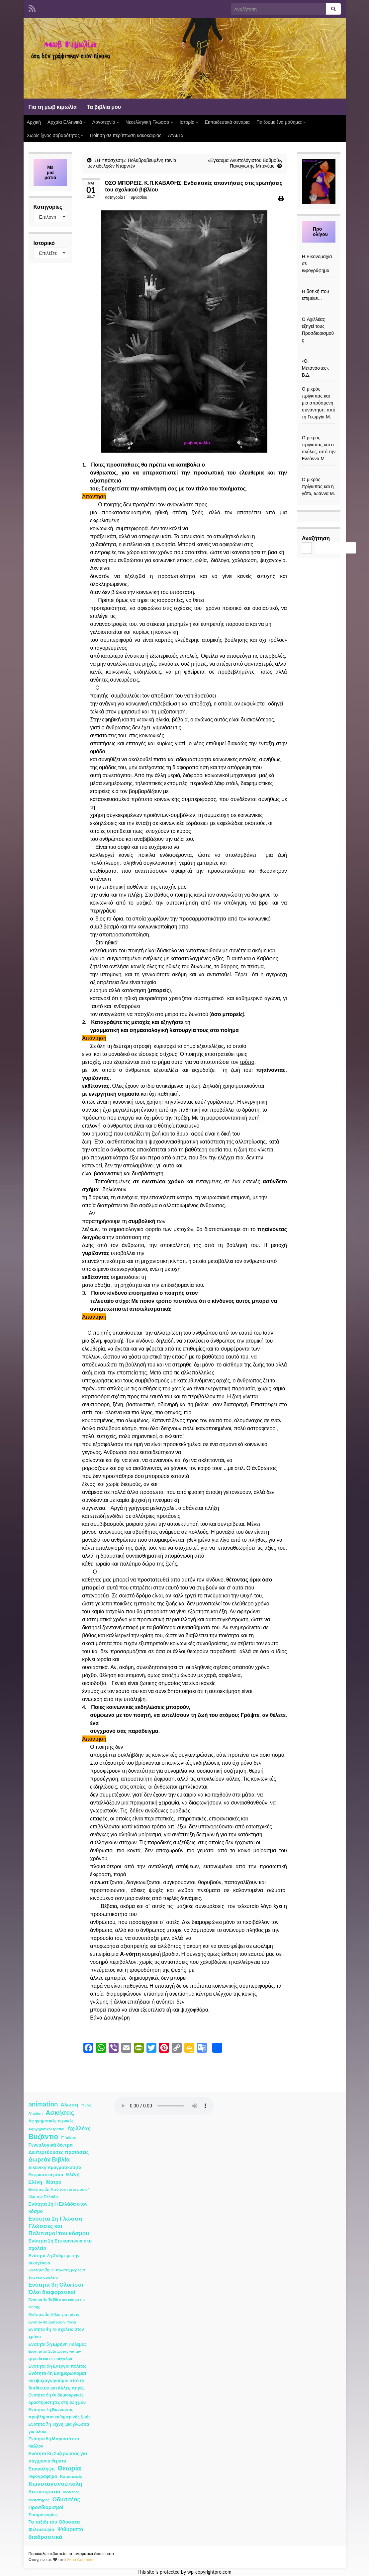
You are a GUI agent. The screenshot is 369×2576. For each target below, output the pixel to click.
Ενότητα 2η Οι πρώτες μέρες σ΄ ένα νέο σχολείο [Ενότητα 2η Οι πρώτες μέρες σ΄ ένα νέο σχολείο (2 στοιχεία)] (58, 2273)
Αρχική (34, 122)
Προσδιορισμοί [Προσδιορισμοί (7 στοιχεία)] (46, 2507)
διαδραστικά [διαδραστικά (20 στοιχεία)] (45, 2536)
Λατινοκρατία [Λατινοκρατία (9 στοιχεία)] (44, 2491)
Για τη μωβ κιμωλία (53, 107)
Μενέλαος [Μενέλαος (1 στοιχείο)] (71, 2492)
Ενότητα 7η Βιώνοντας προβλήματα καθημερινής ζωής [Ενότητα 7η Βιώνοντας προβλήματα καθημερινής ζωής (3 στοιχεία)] (60, 2413)
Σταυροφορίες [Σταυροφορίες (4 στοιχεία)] (43, 2514)
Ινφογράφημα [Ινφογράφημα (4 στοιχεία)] (43, 2476)
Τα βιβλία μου (104, 107)
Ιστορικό (44, 243)
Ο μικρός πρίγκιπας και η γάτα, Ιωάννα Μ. (318, 486)
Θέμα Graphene (81, 2559)
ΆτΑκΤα (175, 135)
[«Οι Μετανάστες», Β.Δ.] (319, 353)
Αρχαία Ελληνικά (66, 122)
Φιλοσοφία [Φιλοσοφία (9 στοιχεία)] (42, 2529)
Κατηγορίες (48, 206)
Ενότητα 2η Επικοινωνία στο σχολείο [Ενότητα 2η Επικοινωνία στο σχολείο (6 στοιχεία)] (60, 2244)
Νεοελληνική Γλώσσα (149, 122)
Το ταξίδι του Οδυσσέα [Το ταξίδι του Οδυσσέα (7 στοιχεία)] (54, 2522)
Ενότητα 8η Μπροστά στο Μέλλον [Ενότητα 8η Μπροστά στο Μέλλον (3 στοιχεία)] (54, 2442)
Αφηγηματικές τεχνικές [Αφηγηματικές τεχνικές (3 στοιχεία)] (51, 2120)
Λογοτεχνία (105, 122)
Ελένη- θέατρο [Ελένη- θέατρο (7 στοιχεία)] (45, 2182)
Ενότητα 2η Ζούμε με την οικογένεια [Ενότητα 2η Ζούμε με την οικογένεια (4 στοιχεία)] (54, 2259)
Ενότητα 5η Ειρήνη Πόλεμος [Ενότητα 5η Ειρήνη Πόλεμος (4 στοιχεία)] (58, 2344)
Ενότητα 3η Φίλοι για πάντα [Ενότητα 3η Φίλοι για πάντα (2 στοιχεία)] (54, 2314)
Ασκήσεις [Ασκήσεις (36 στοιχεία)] (60, 2112)
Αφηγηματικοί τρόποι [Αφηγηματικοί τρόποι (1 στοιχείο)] (46, 2129)
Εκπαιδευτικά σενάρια (227, 122)
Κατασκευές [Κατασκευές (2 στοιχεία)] (71, 2476)
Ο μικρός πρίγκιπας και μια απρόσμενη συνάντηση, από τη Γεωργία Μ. (318, 402)
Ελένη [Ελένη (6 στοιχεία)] (73, 2174)
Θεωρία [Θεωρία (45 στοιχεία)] (69, 2468)
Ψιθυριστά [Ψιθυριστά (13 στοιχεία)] (70, 2529)
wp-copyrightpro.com (209, 2572)
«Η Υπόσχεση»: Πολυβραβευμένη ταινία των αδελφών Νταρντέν (131, 163)
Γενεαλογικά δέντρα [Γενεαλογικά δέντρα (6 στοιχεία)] (51, 2145)
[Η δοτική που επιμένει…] (319, 284)
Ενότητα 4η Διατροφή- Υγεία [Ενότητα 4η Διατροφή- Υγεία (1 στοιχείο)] (52, 2322)
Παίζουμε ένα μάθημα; (281, 122)
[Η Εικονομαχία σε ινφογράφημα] (319, 249)
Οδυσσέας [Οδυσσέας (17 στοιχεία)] (66, 2499)
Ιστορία (189, 122)
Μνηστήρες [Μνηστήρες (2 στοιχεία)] (39, 2499)
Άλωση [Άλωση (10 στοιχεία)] (69, 2104)
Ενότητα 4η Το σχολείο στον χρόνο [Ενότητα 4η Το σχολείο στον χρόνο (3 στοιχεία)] (56, 2333)
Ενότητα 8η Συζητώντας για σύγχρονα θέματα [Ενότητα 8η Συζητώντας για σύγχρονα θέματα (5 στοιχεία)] (58, 2457)
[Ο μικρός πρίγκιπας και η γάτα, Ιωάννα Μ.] (319, 472)
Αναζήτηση (316, 538)
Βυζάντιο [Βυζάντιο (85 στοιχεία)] (43, 2136)
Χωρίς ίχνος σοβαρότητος (55, 135)
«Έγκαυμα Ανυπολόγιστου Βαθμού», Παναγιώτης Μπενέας (245, 163)
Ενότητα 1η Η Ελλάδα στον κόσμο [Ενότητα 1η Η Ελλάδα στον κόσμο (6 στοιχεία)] (58, 2207)
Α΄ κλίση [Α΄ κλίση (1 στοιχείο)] (36, 2113)
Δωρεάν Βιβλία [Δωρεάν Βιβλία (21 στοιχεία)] (49, 2159)
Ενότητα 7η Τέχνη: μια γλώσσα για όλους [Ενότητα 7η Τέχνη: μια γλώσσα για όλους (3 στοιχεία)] (59, 2428)
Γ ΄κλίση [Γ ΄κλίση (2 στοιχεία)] (68, 2137)
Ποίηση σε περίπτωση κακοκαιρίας (125, 135)
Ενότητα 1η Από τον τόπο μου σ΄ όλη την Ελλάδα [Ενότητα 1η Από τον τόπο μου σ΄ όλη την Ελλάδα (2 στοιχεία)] (59, 2193)
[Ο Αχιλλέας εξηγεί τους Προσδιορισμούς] (319, 312)
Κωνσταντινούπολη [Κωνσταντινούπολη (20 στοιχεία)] (55, 2483)
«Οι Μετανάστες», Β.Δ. (315, 368)
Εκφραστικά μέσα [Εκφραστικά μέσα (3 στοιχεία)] (46, 2174)
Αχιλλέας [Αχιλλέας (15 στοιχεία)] (79, 2128)
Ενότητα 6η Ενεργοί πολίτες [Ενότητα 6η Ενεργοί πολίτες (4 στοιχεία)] (58, 2366)
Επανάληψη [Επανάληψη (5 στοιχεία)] (42, 2468)
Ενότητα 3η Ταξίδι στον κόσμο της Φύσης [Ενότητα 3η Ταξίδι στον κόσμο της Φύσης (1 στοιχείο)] (57, 2303)
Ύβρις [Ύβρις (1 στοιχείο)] (86, 2105)
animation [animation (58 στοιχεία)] (43, 2103)
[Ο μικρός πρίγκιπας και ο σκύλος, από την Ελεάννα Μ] (319, 430)
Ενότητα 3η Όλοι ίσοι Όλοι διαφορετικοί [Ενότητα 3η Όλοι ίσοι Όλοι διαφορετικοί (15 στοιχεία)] (56, 2288)
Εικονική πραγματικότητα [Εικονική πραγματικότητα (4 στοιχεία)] (55, 2167)
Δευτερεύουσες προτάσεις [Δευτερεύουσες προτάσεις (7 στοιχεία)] (59, 2152)
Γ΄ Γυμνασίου (135, 197)
